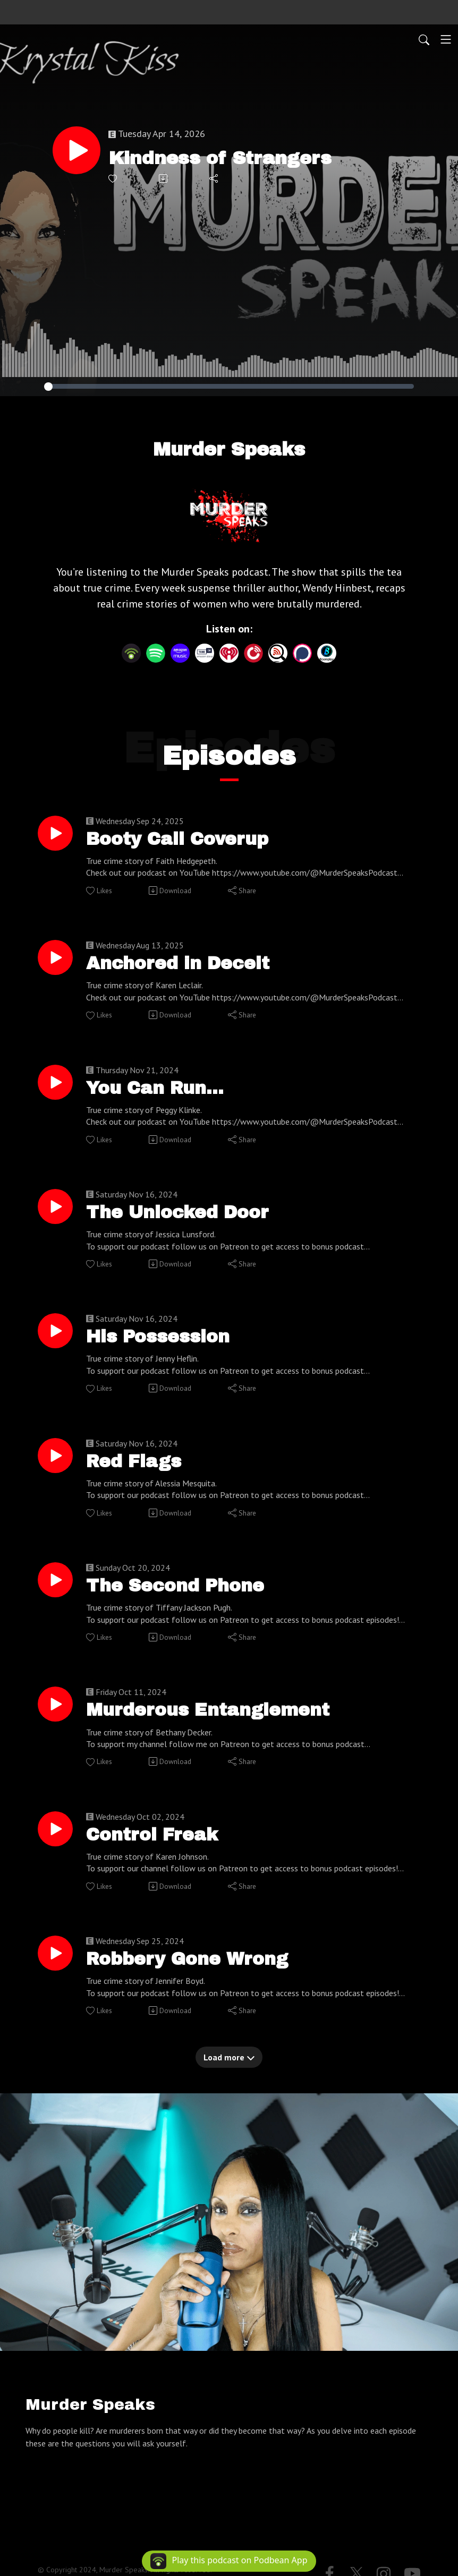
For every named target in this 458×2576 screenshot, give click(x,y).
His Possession (164, 1345)
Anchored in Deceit (185, 966)
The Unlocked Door (184, 1219)
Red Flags (137, 1472)
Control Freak (157, 1851)
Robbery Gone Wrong (194, 1977)
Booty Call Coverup (184, 840)
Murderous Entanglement (216, 1724)
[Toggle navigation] (446, 39)
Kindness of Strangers (227, 158)
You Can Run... (160, 1092)
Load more (229, 2077)
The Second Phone (182, 1598)
